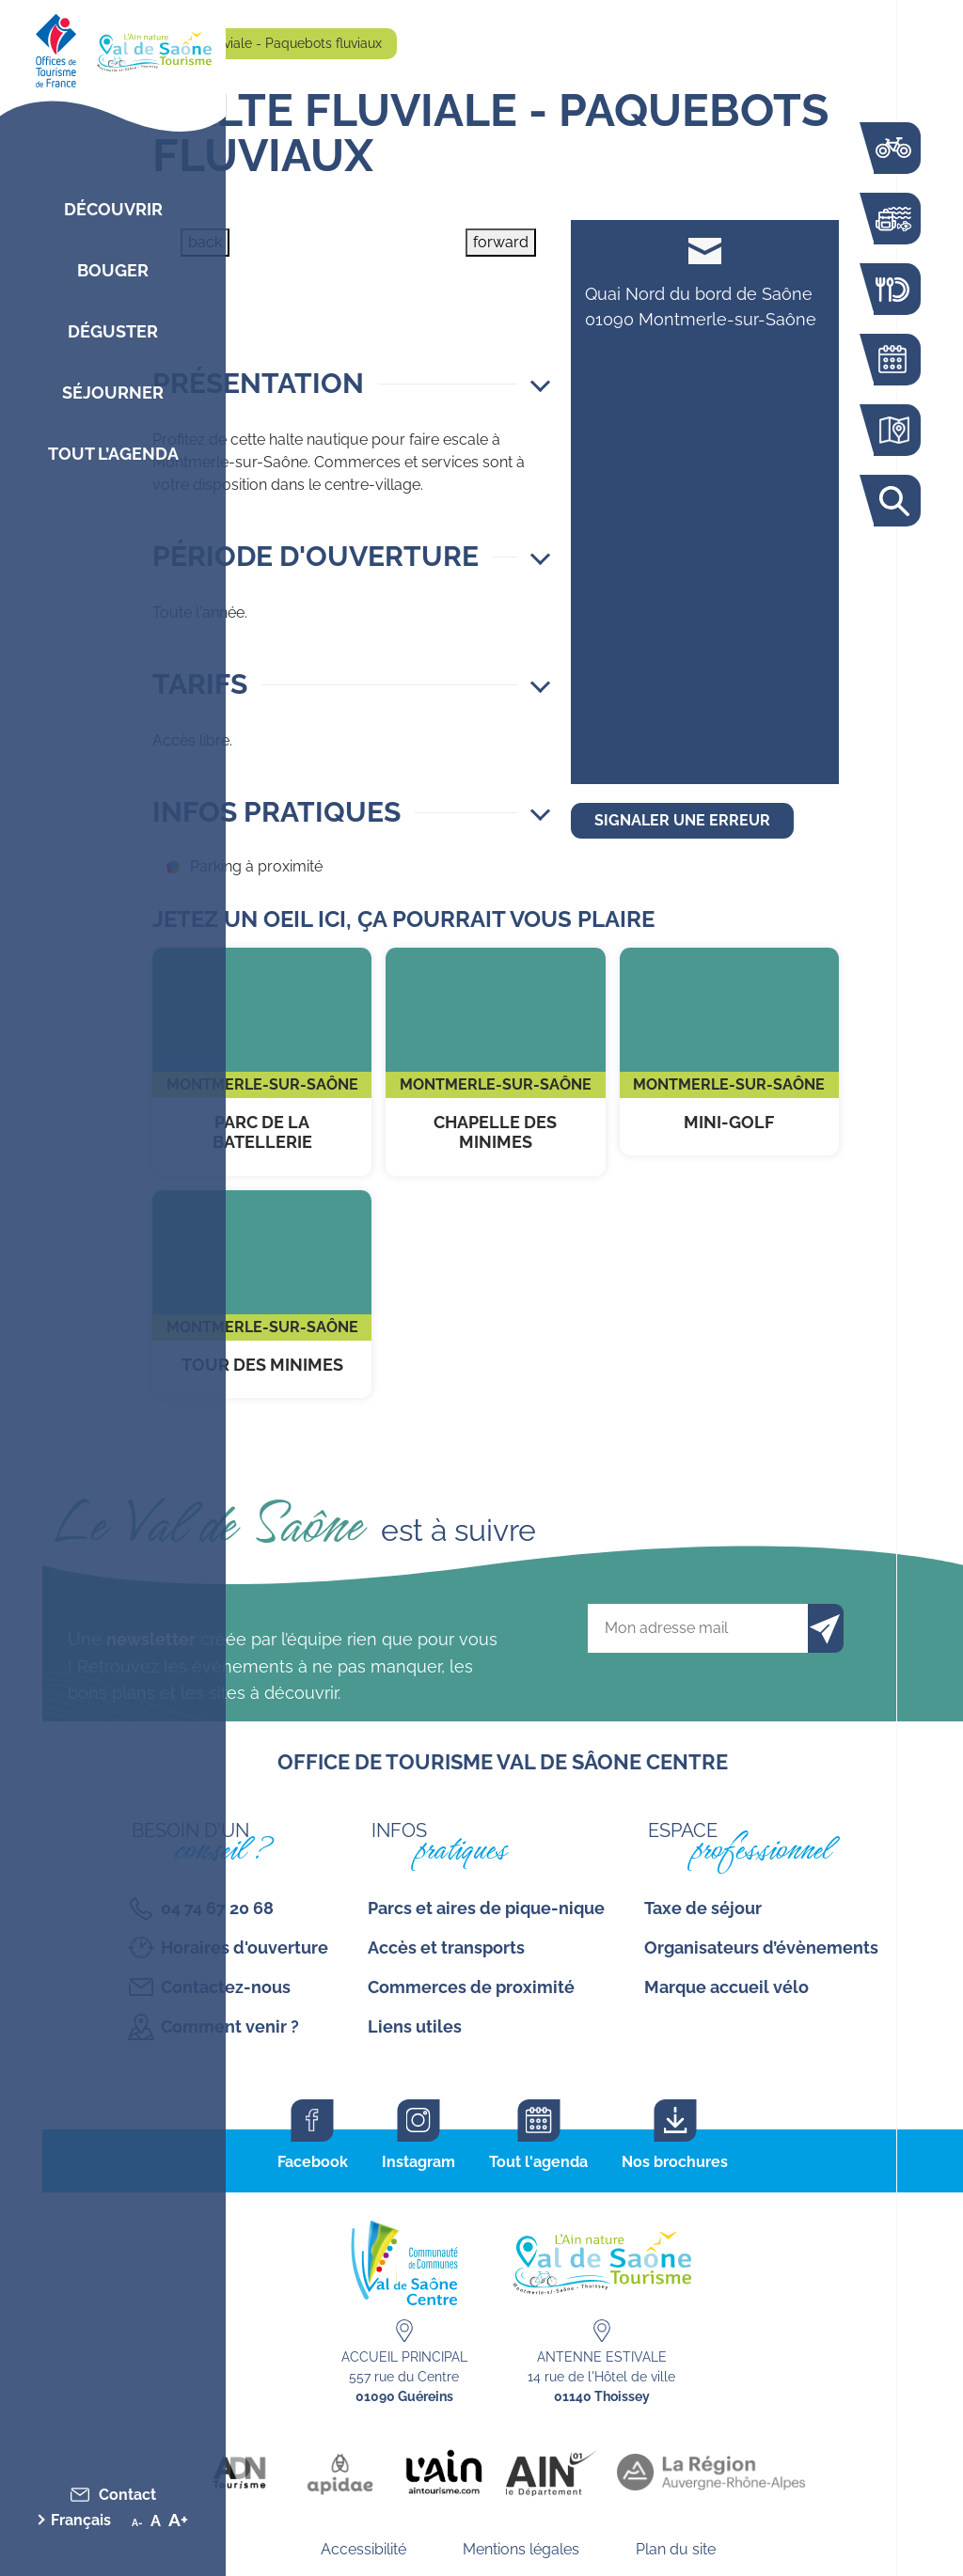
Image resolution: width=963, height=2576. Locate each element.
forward (501, 242)
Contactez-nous (226, 1987)
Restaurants (892, 289)
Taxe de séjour (703, 1908)
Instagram (418, 2162)
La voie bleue (892, 148)
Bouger (113, 270)
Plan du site (676, 2549)
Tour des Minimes (261, 1294)
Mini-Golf (729, 1052)
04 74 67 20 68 (217, 1908)
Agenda (892, 359)
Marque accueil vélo (726, 1987)
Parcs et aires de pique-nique (486, 1908)
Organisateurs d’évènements (761, 1947)
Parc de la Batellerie (261, 1062)
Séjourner (113, 392)
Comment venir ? (230, 2026)
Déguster (113, 331)
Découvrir (113, 209)
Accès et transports (446, 1947)
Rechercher (892, 500)
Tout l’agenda (113, 453)
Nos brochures (675, 2162)
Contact (127, 2495)
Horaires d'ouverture (244, 1947)
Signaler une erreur (682, 820)
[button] (351, 383)
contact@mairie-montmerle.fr (704, 250)
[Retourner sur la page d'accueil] (113, 47)
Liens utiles (415, 2026)
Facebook (312, 2162)
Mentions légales (521, 2549)
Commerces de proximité (471, 1987)
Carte (892, 430)
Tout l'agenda (538, 2162)
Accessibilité (363, 2549)
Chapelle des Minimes (495, 1062)
